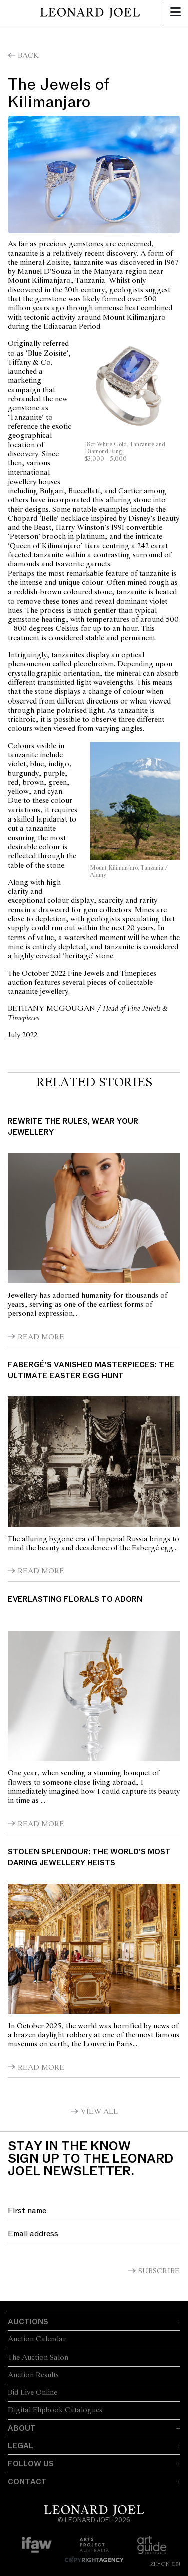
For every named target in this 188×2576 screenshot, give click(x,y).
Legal (20, 2446)
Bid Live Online (32, 2392)
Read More (41, 1337)
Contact (27, 2482)
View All (99, 2111)
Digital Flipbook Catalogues (55, 2410)
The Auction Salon (38, 2357)
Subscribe (159, 2271)
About (22, 2428)
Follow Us (31, 2463)
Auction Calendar (37, 2339)
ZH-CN (160, 2563)
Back (28, 55)
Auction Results (33, 2375)
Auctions (28, 2322)
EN (176, 2563)
